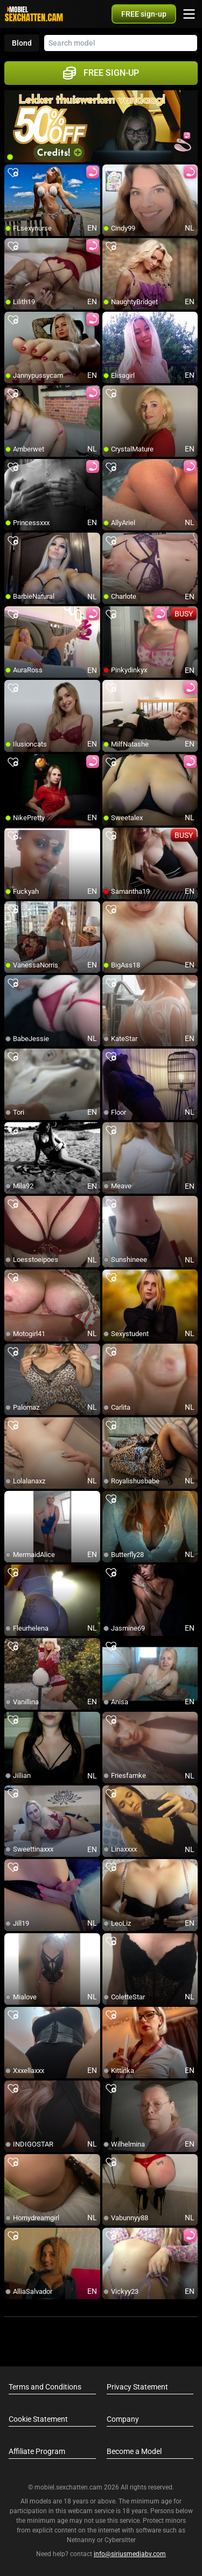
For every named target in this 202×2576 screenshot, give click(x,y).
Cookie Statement (38, 2419)
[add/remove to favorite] (12, 173)
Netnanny (82, 2540)
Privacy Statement (137, 2387)
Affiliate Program (37, 2451)
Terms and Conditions (45, 2387)
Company (123, 2419)
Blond (22, 43)
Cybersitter (120, 2540)
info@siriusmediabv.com (130, 2554)
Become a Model (134, 2451)
